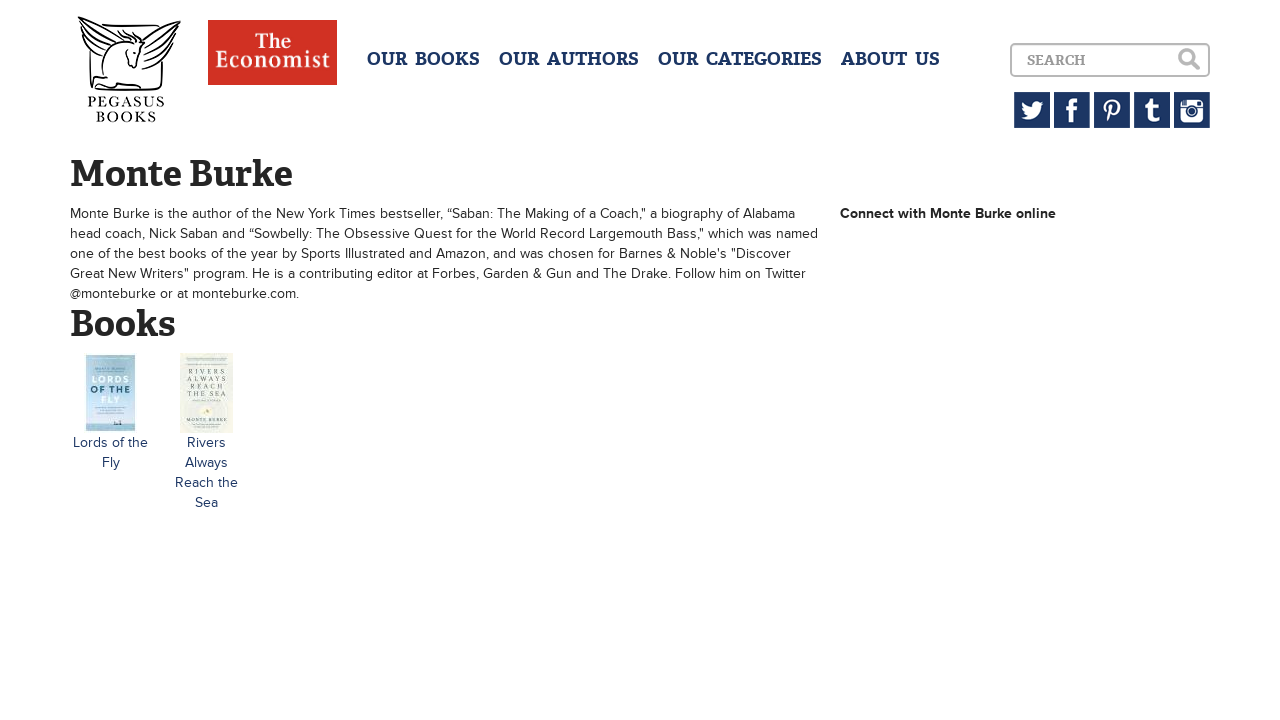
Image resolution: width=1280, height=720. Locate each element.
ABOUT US (890, 59)
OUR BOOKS (423, 59)
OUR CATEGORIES (740, 59)
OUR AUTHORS (569, 59)
